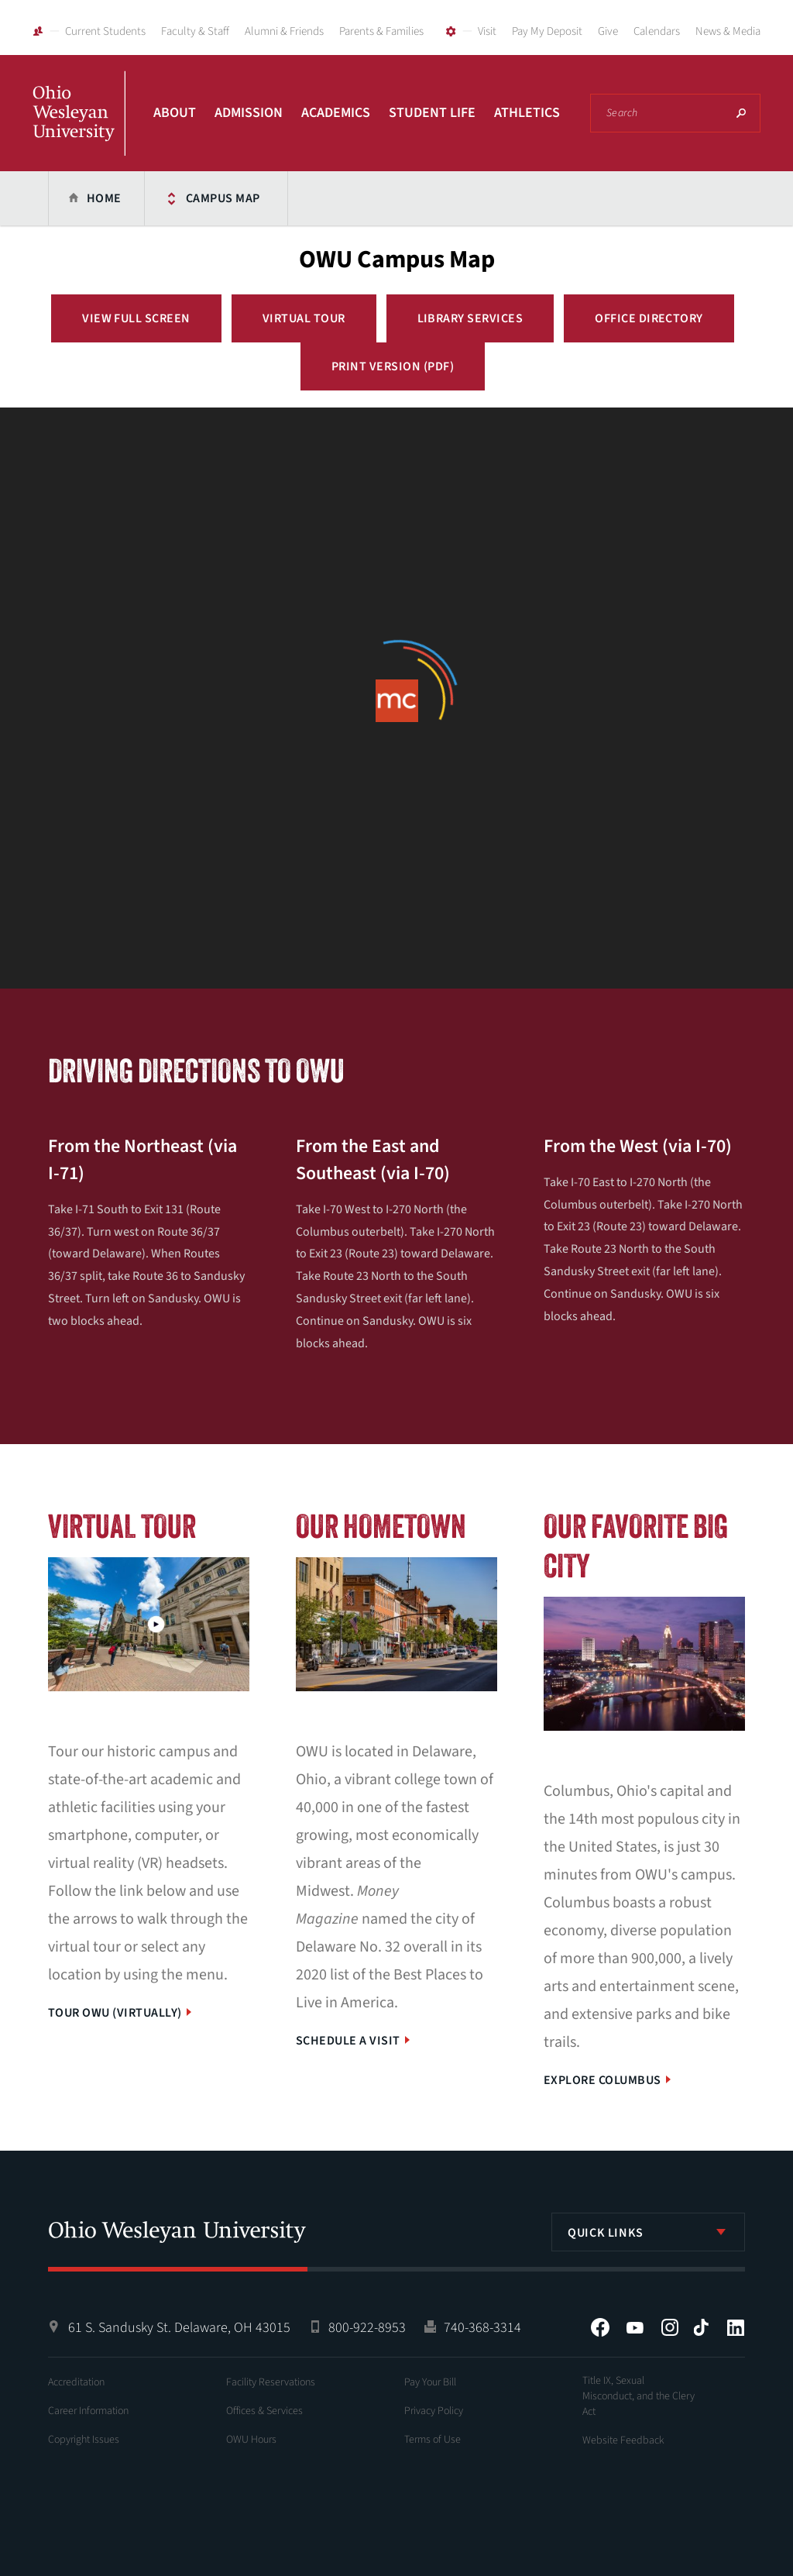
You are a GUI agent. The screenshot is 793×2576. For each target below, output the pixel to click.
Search (741, 113)
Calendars (656, 31)
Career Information (88, 2411)
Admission (249, 112)
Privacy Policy (433, 2411)
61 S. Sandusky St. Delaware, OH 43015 (179, 2327)
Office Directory (649, 318)
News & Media (727, 31)
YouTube (635, 2327)
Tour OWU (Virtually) (115, 2012)
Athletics (527, 112)
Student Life (432, 112)
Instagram (670, 2327)
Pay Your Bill (430, 2382)
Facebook (600, 2327)
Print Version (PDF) (392, 366)
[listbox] (648, 2232)
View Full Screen (136, 318)
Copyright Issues (83, 2439)
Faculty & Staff (195, 31)
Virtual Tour (304, 318)
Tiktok (701, 2327)
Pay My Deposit (547, 31)
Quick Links (606, 2232)
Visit (487, 31)
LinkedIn (735, 2327)
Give (608, 31)
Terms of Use (432, 2439)
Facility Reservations (270, 2382)
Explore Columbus (602, 2080)
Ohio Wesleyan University (79, 130)
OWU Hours (251, 2439)
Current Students (105, 31)
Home (104, 198)
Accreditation (76, 2382)
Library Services (470, 318)
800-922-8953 (367, 2327)
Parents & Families (381, 31)
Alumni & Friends (284, 31)
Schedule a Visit (348, 2040)
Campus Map (223, 198)
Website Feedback (623, 2440)
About (174, 112)
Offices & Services (264, 2411)
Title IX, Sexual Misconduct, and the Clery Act (638, 2396)
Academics (335, 112)
